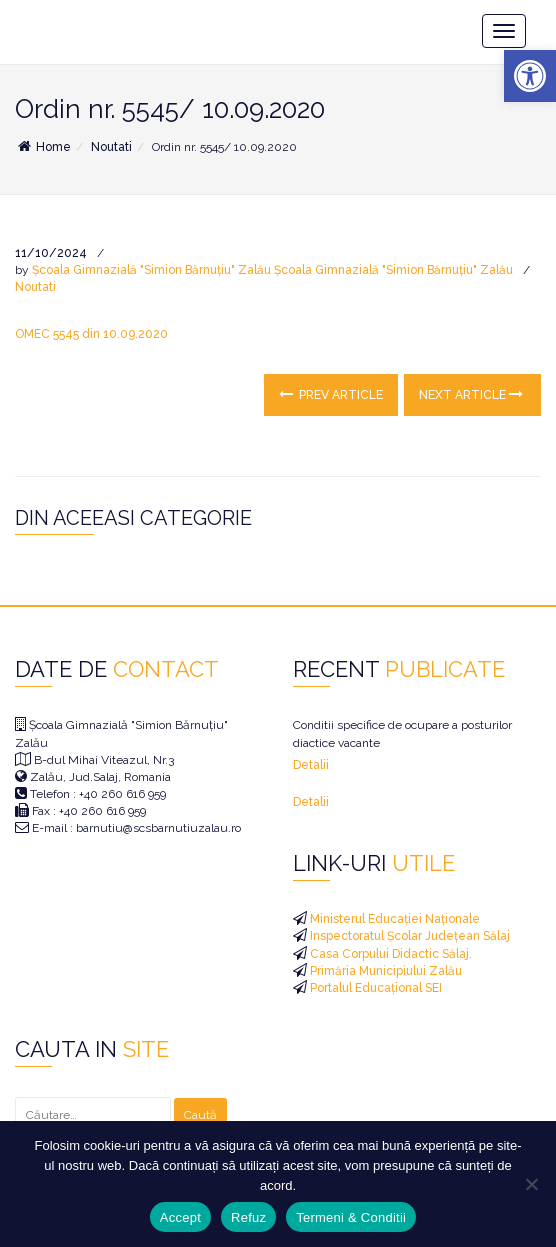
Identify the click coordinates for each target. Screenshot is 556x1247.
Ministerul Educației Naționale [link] (393, 919)
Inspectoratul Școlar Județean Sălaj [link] (408, 936)
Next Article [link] (471, 394)
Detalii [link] (311, 765)
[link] (530, 76)
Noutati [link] (111, 147)
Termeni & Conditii (351, 1217)
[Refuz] (531, 1184)
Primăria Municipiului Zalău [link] (384, 971)
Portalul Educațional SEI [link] (374, 988)
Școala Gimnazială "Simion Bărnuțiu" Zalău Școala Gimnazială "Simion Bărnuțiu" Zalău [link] (272, 270)
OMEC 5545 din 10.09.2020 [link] (91, 334)
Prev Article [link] (331, 394)
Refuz (248, 1217)
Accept (180, 1217)
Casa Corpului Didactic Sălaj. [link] (389, 954)
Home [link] (43, 147)
